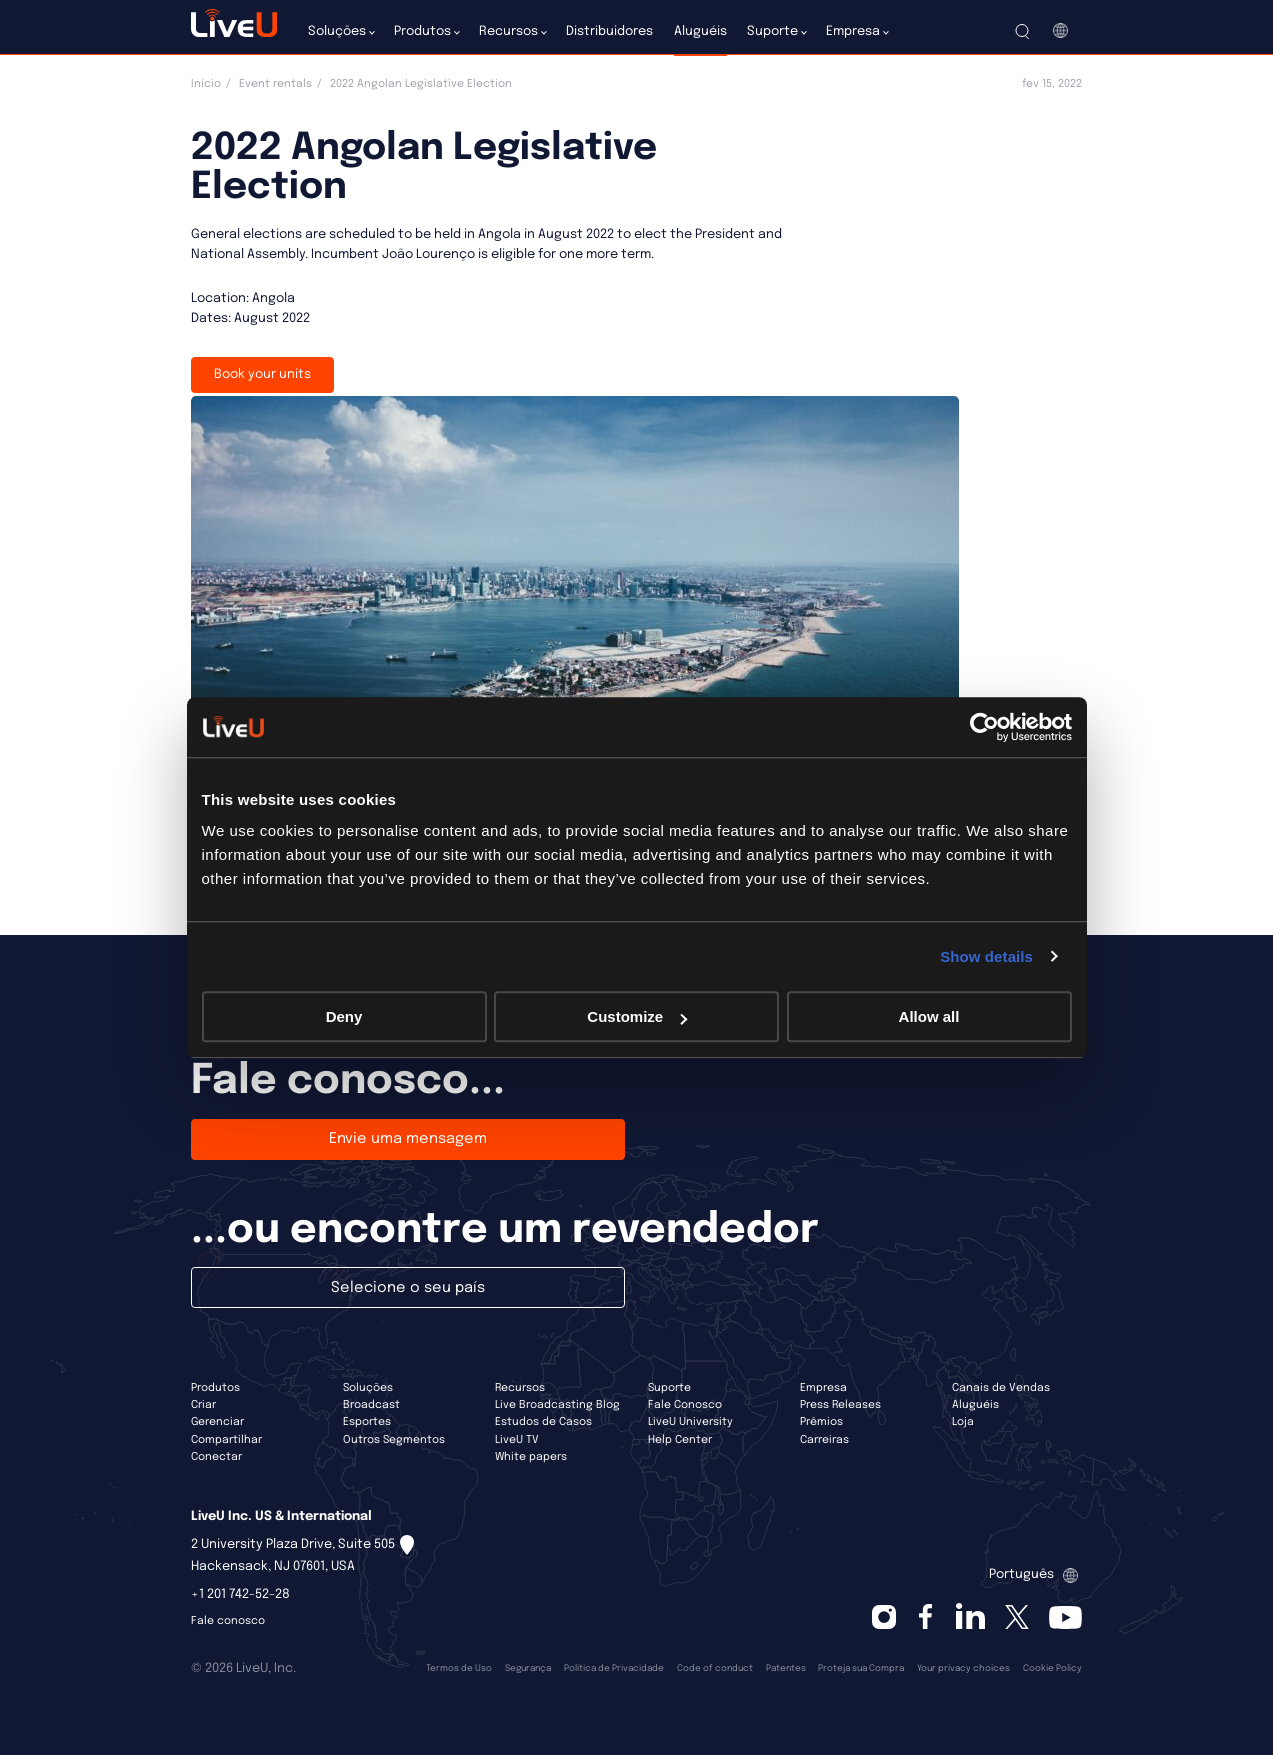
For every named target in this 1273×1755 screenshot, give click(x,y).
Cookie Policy (1052, 1668)
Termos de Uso (459, 1668)
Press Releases (840, 1405)
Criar (203, 1405)
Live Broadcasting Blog (557, 1405)
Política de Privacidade (614, 1668)
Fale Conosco (685, 1405)
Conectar (216, 1457)
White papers (531, 1457)
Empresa (823, 1388)
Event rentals (275, 84)
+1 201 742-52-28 (240, 1594)
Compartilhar (226, 1440)
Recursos (520, 1388)
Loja (963, 1422)
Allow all (929, 1016)
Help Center (680, 1440)
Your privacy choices (963, 1668)
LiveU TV (517, 1440)
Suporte (669, 1388)
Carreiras (824, 1440)
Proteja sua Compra (861, 1668)
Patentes (786, 1668)
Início (206, 84)
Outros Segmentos (394, 1440)
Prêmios (821, 1422)
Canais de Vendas (1001, 1388)
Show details (986, 956)
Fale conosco (228, 1621)
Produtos (215, 1388)
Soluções (368, 1388)
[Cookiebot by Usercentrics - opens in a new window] (984, 727)
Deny (344, 1016)
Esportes (367, 1422)
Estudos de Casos (543, 1422)
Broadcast (371, 1405)
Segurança (528, 1668)
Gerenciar (217, 1422)
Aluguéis (975, 1405)
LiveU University (690, 1422)
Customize (637, 1016)
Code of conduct (715, 1668)
